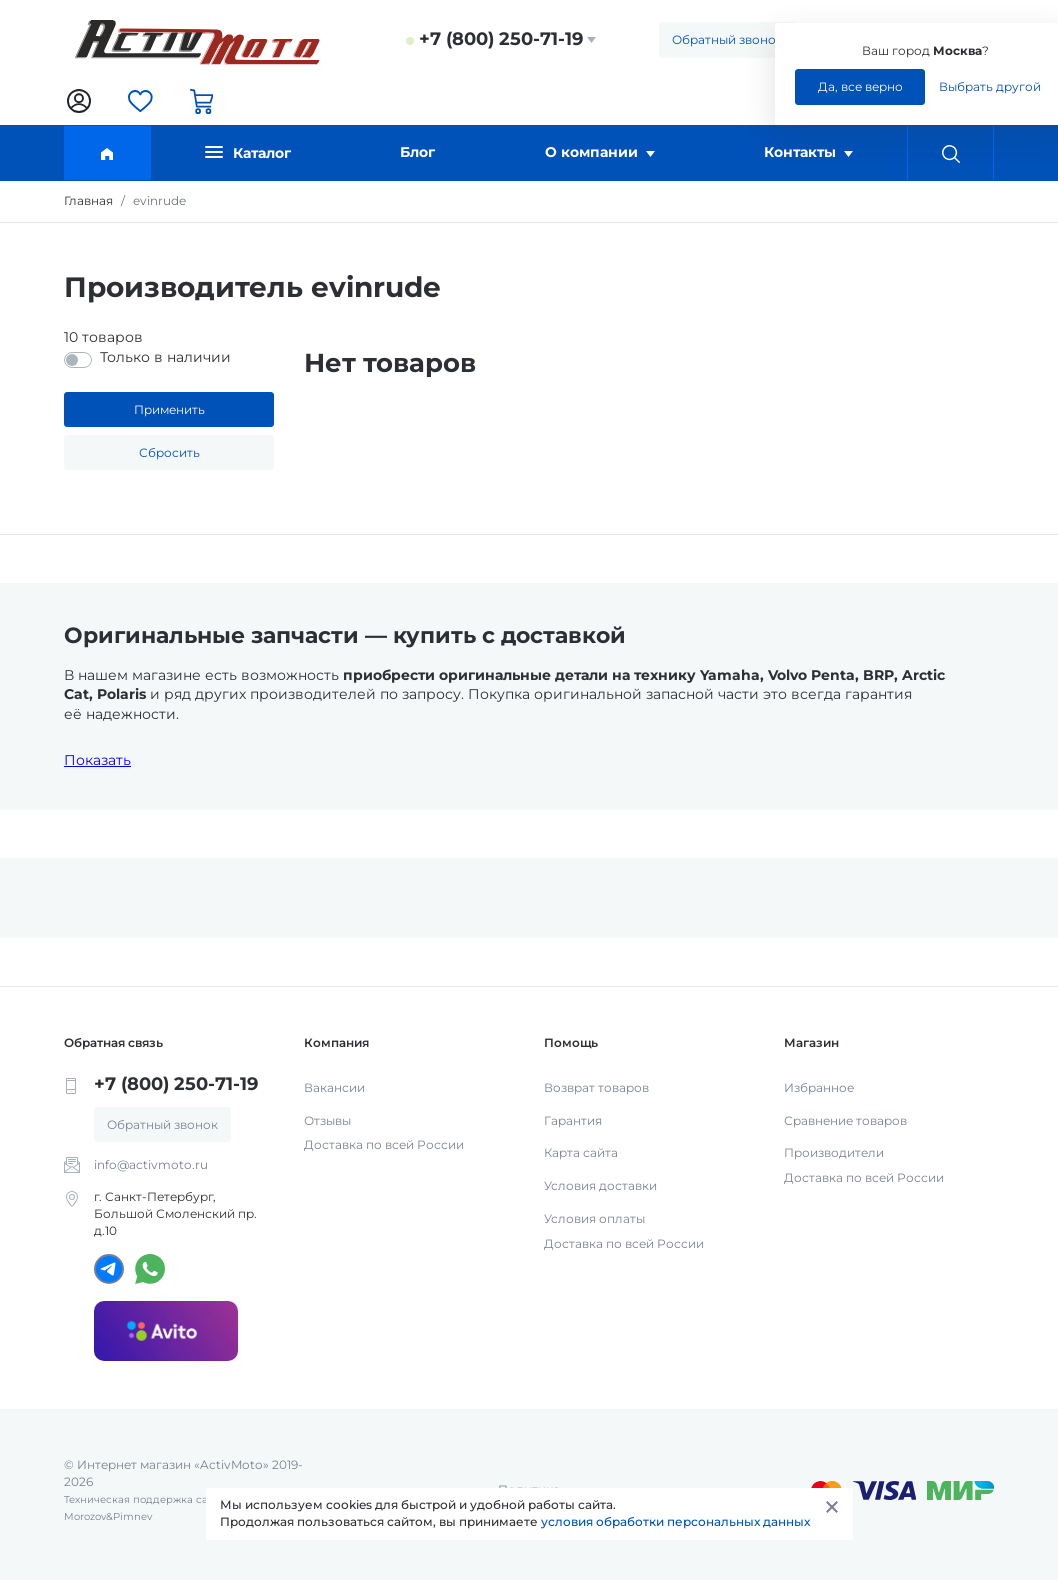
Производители (834, 1152)
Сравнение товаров (845, 1120)
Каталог (248, 152)
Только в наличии (165, 357)
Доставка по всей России (384, 1144)
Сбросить (169, 452)
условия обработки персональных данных (675, 1521)
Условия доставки (600, 1185)
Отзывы (327, 1120)
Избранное (819, 1087)
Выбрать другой (990, 86)
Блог (417, 152)
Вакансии (334, 1087)
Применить (169, 409)
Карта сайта (581, 1152)
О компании (600, 152)
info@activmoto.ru (151, 1164)
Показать (97, 760)
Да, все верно (860, 86)
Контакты (808, 152)
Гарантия (573, 1120)
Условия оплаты (594, 1218)
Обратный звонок (727, 39)
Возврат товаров (596, 1087)
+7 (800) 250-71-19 (501, 39)
